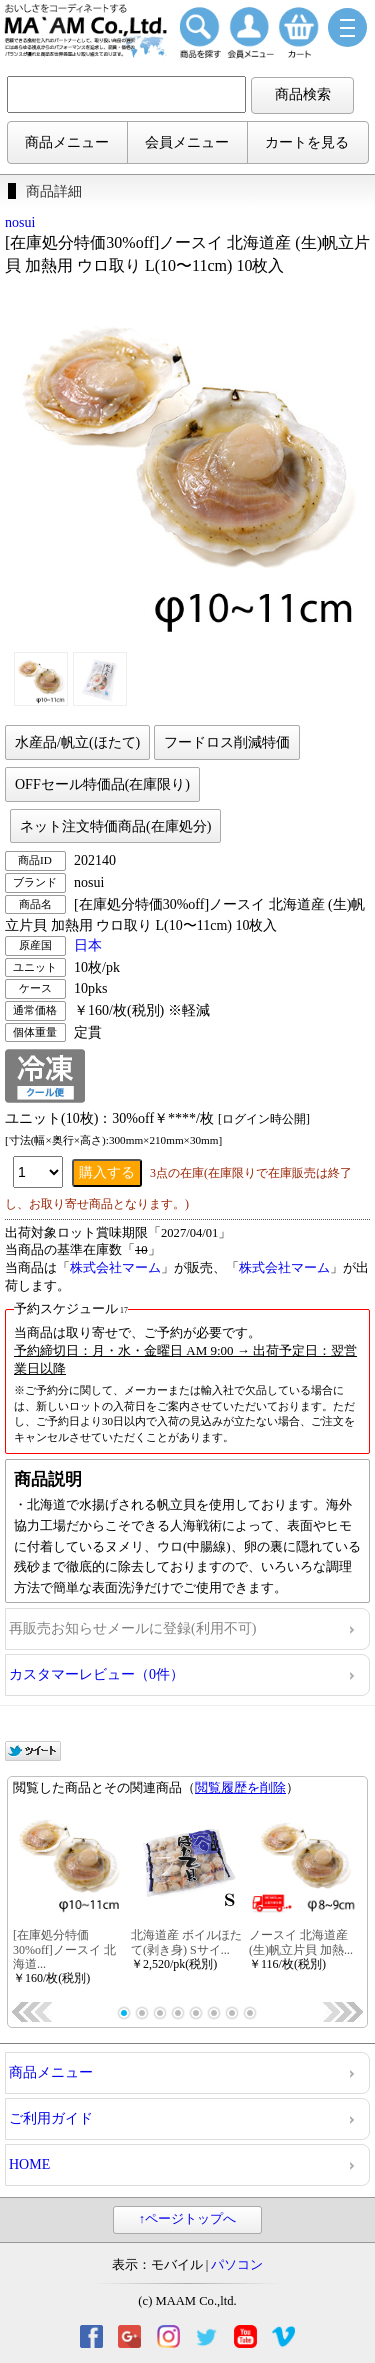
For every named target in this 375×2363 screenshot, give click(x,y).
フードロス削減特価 (227, 742)
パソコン (237, 2265)
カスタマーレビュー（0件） (96, 1674)
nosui (20, 222)
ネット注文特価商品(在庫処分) (115, 826)
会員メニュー (187, 142)
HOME (29, 2164)
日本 (88, 945)
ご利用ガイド (51, 2118)
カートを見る (307, 142)
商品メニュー (67, 142)
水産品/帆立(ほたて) (77, 742)
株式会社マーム (115, 1268)
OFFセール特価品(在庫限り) (102, 784)
